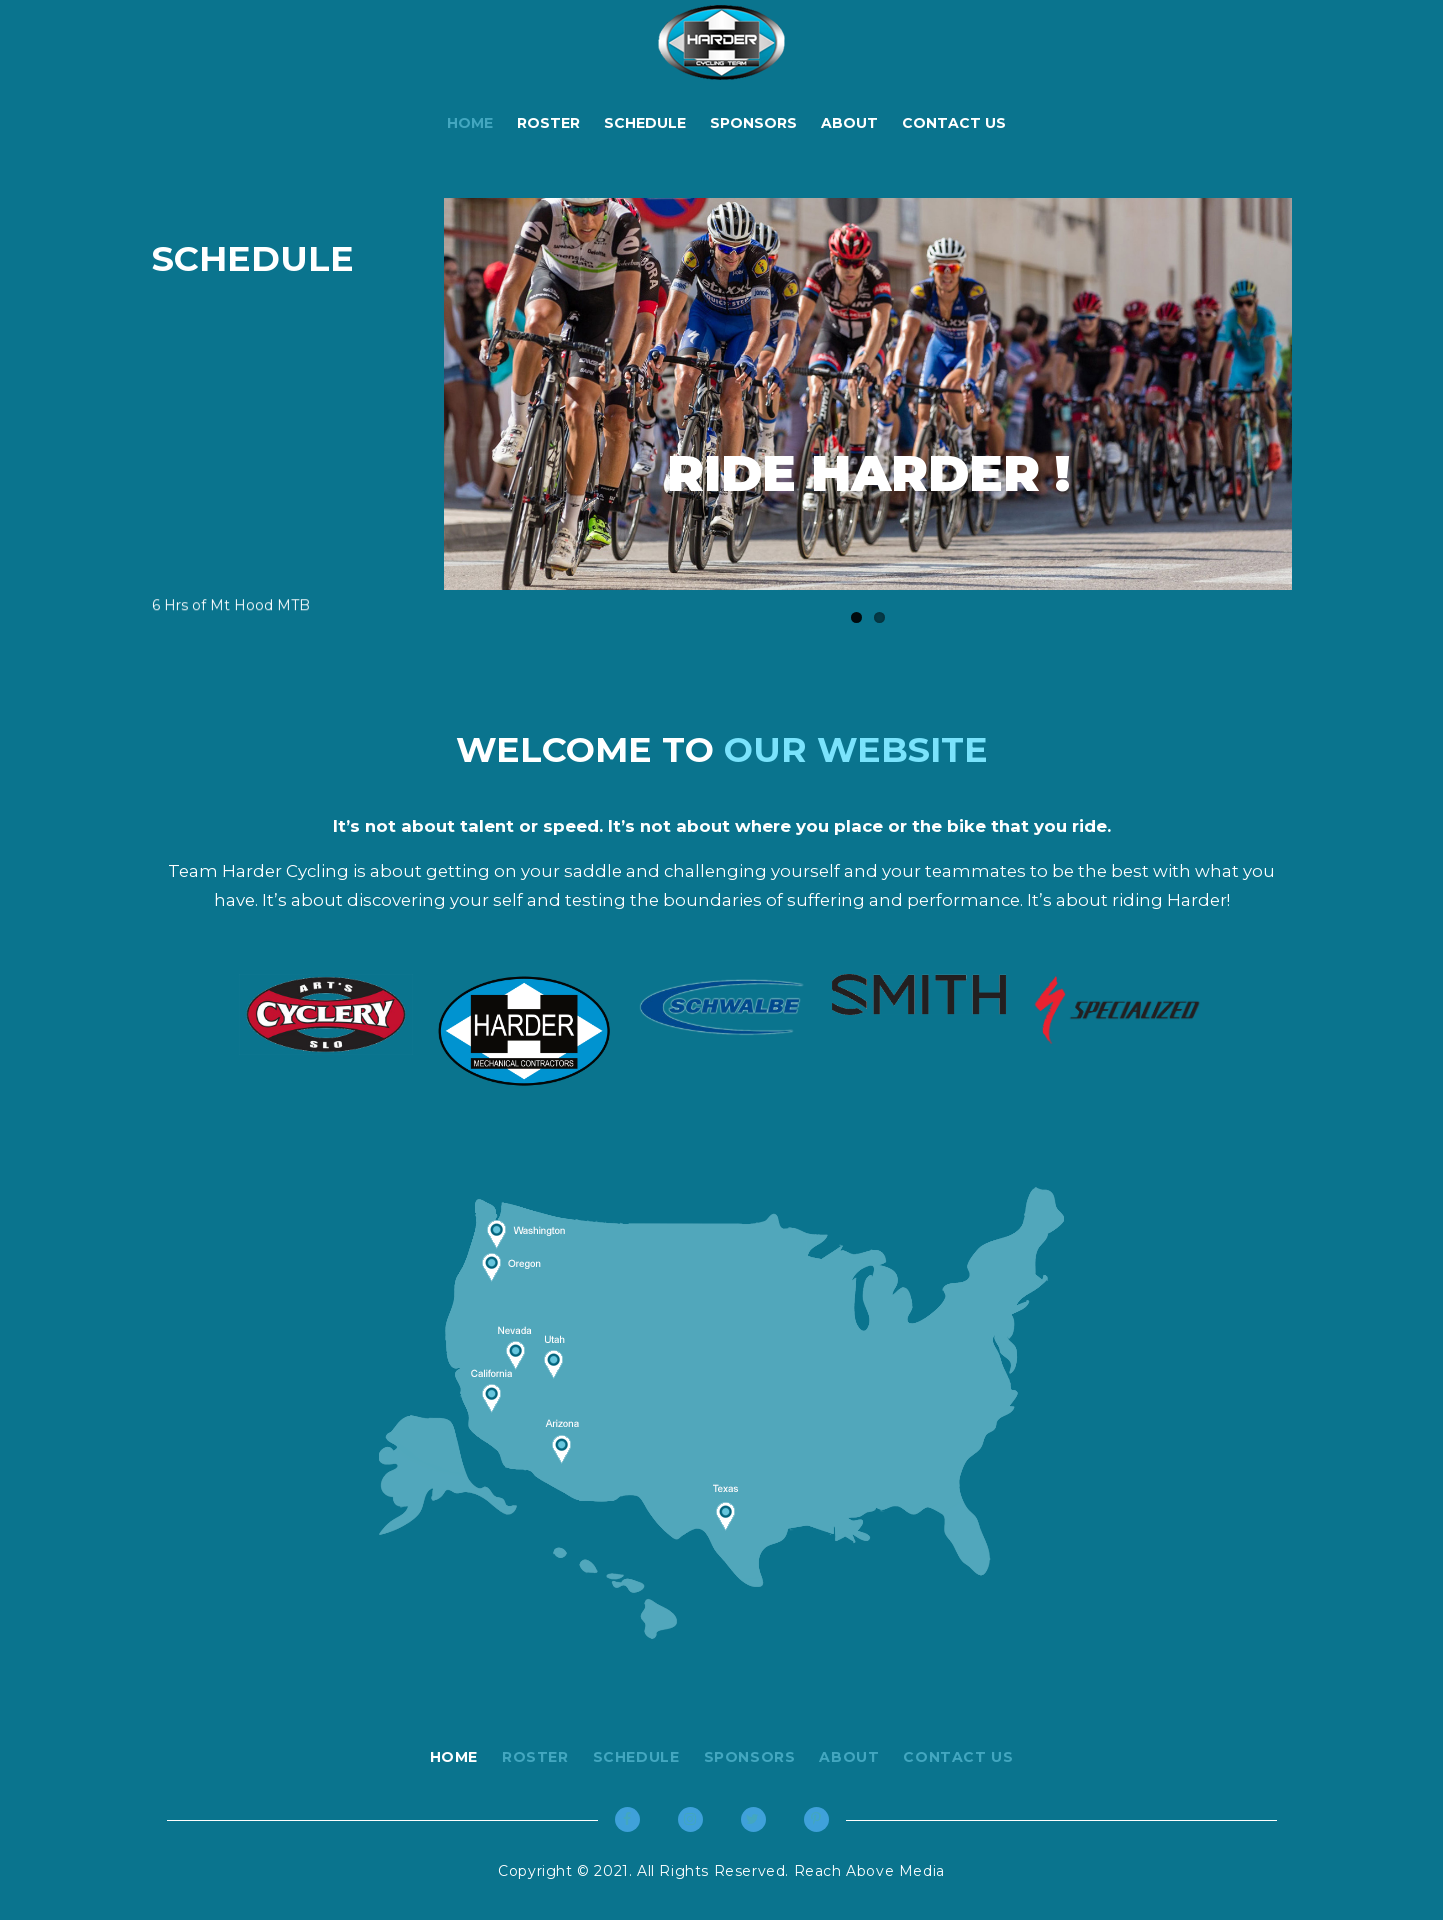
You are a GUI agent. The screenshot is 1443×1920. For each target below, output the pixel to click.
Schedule (645, 123)
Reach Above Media (867, 1871)
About (849, 123)
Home (470, 123)
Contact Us (954, 123)
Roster (548, 123)
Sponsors (753, 123)
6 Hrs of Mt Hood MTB (231, 611)
